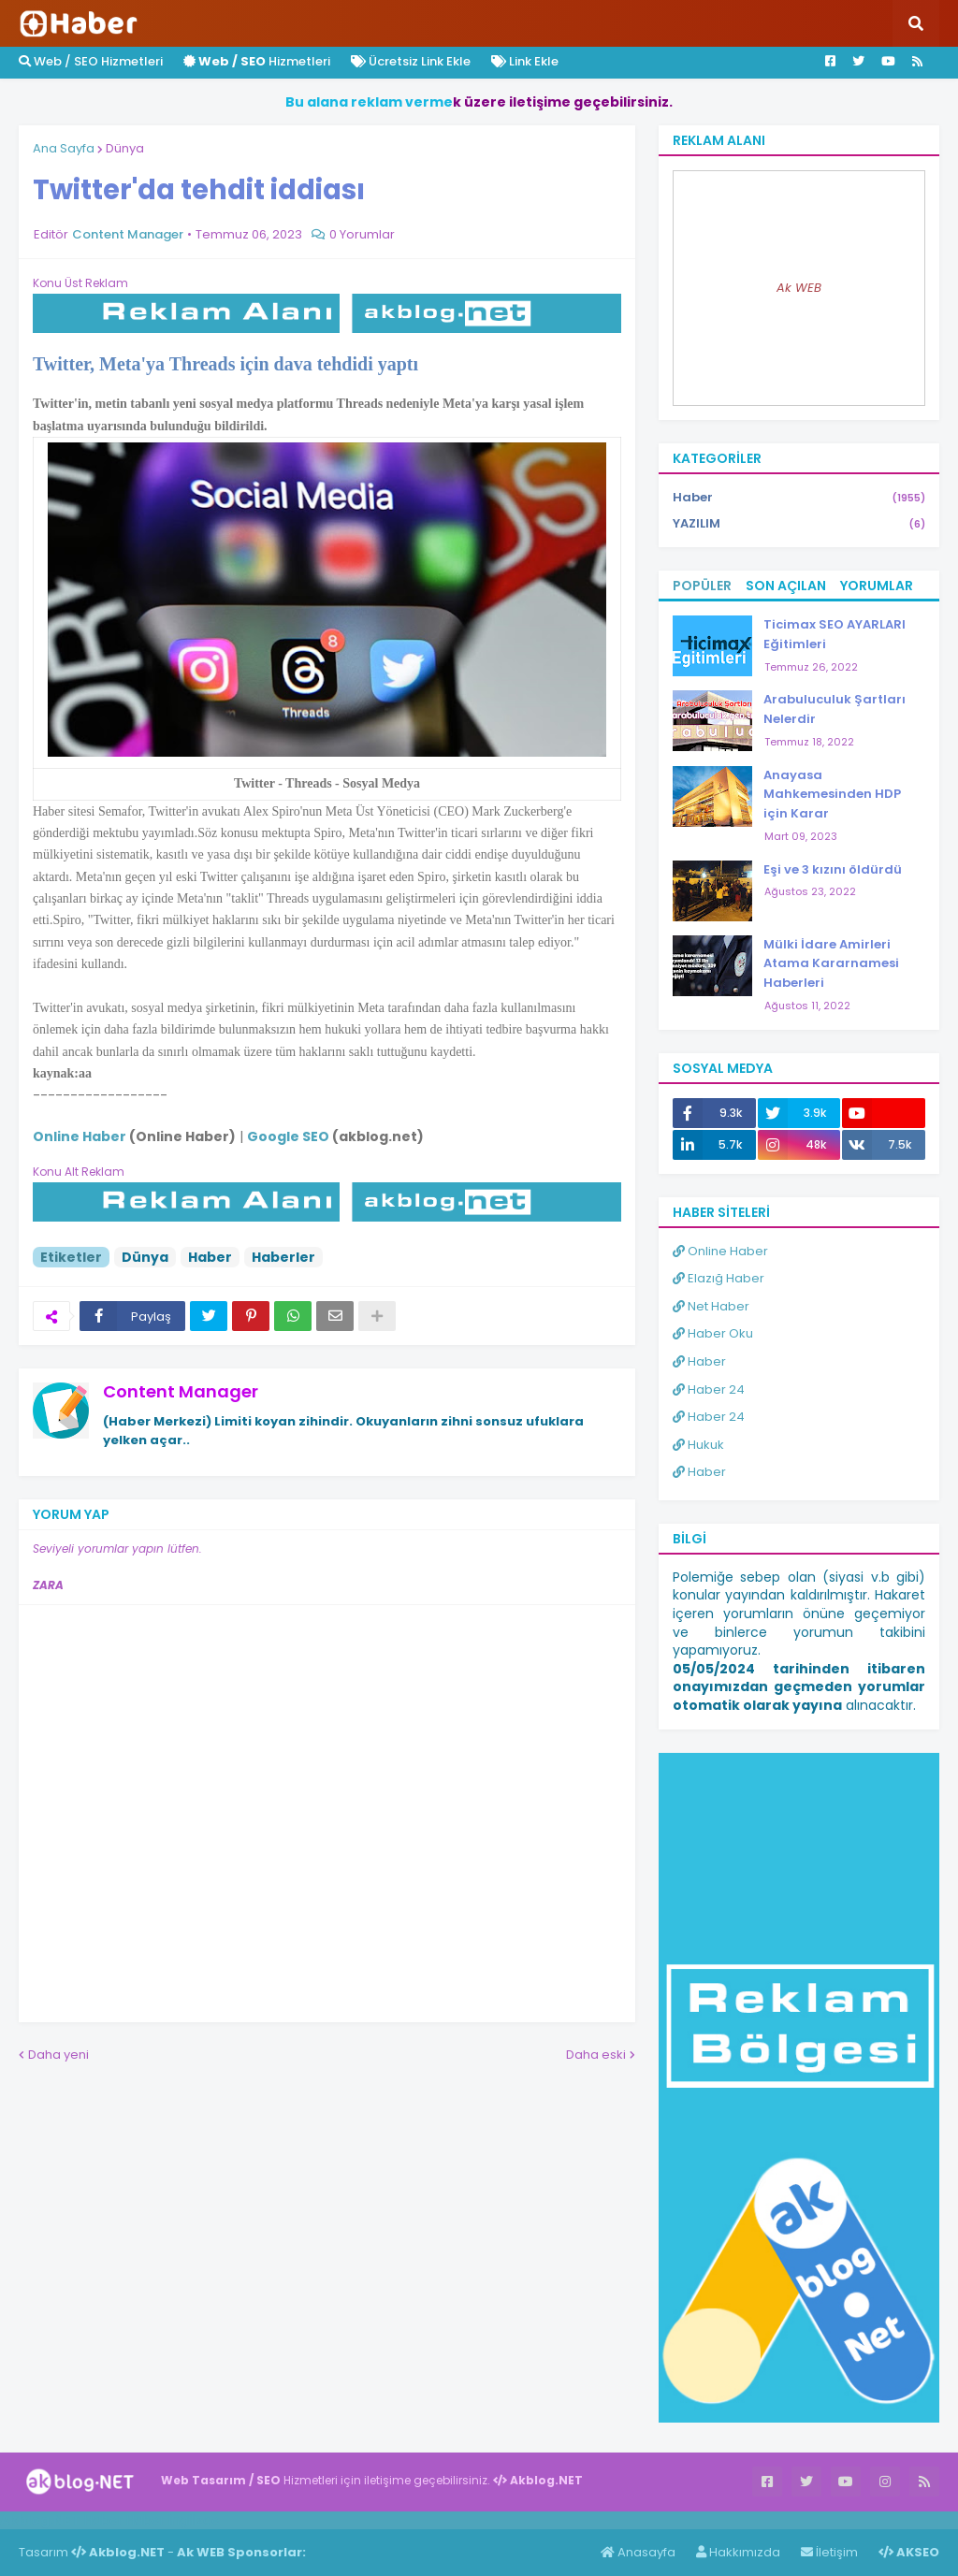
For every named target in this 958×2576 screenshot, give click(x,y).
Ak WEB (799, 288)
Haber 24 (709, 1389)
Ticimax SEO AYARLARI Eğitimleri (834, 634)
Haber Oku (713, 1333)
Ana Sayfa (63, 148)
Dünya (125, 148)
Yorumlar (876, 585)
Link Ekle (525, 61)
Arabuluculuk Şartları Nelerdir (834, 709)
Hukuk (698, 1445)
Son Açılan (786, 585)
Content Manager (180, 1391)
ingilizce (194, 2520)
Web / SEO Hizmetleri (91, 61)
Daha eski (596, 2054)
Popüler (702, 585)
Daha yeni (58, 2054)
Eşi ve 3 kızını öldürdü (832, 869)
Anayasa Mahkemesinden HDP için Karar (832, 794)
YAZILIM (799, 523)
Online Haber (720, 1251)
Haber (210, 1257)
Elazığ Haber (718, 1278)
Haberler (283, 1257)
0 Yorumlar (362, 234)
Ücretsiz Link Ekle (411, 61)
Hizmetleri (256, 61)
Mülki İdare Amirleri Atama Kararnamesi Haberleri (831, 963)
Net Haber (711, 1306)
